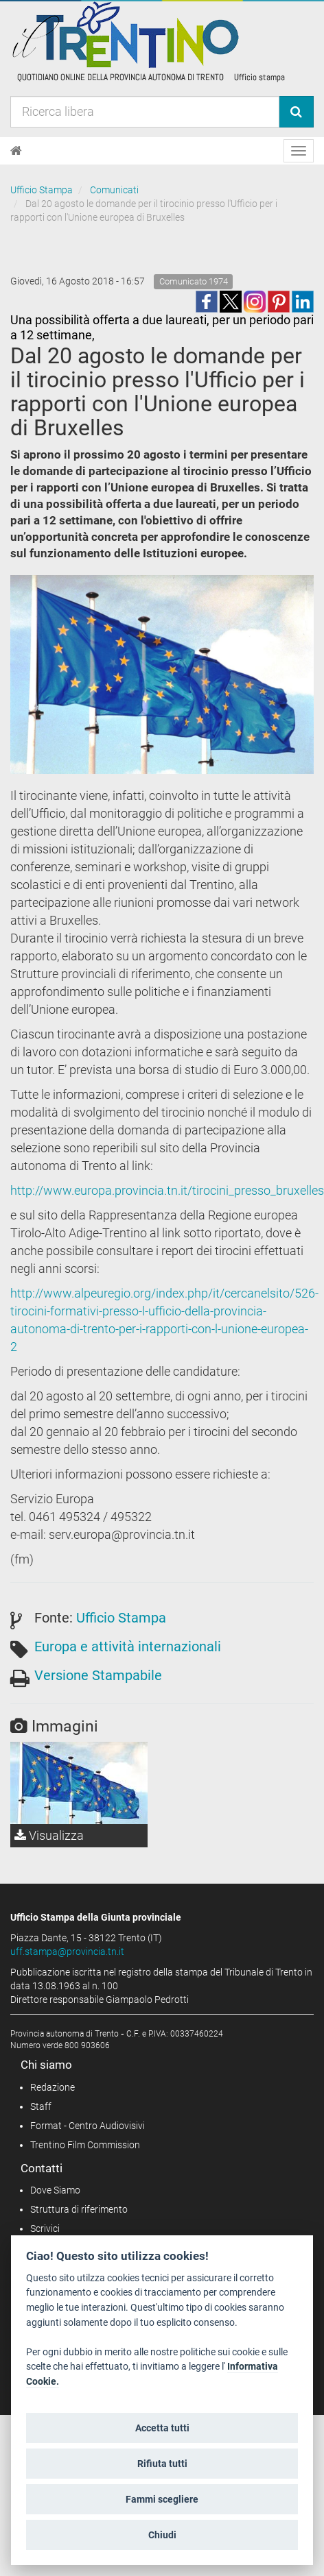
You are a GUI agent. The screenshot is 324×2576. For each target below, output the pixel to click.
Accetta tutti (162, 2427)
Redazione (52, 2087)
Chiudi (162, 2534)
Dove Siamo (55, 2190)
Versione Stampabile (98, 1675)
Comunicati (114, 189)
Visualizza (49, 1835)
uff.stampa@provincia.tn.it (67, 1951)
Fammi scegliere (162, 2499)
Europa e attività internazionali (127, 1646)
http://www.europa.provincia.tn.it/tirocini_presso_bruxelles (167, 1190)
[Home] (16, 151)
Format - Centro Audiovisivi (87, 2125)
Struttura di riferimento (79, 2209)
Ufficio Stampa (41, 189)
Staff (40, 2106)
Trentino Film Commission (85, 2144)
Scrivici (45, 2228)
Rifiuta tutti (162, 2463)
